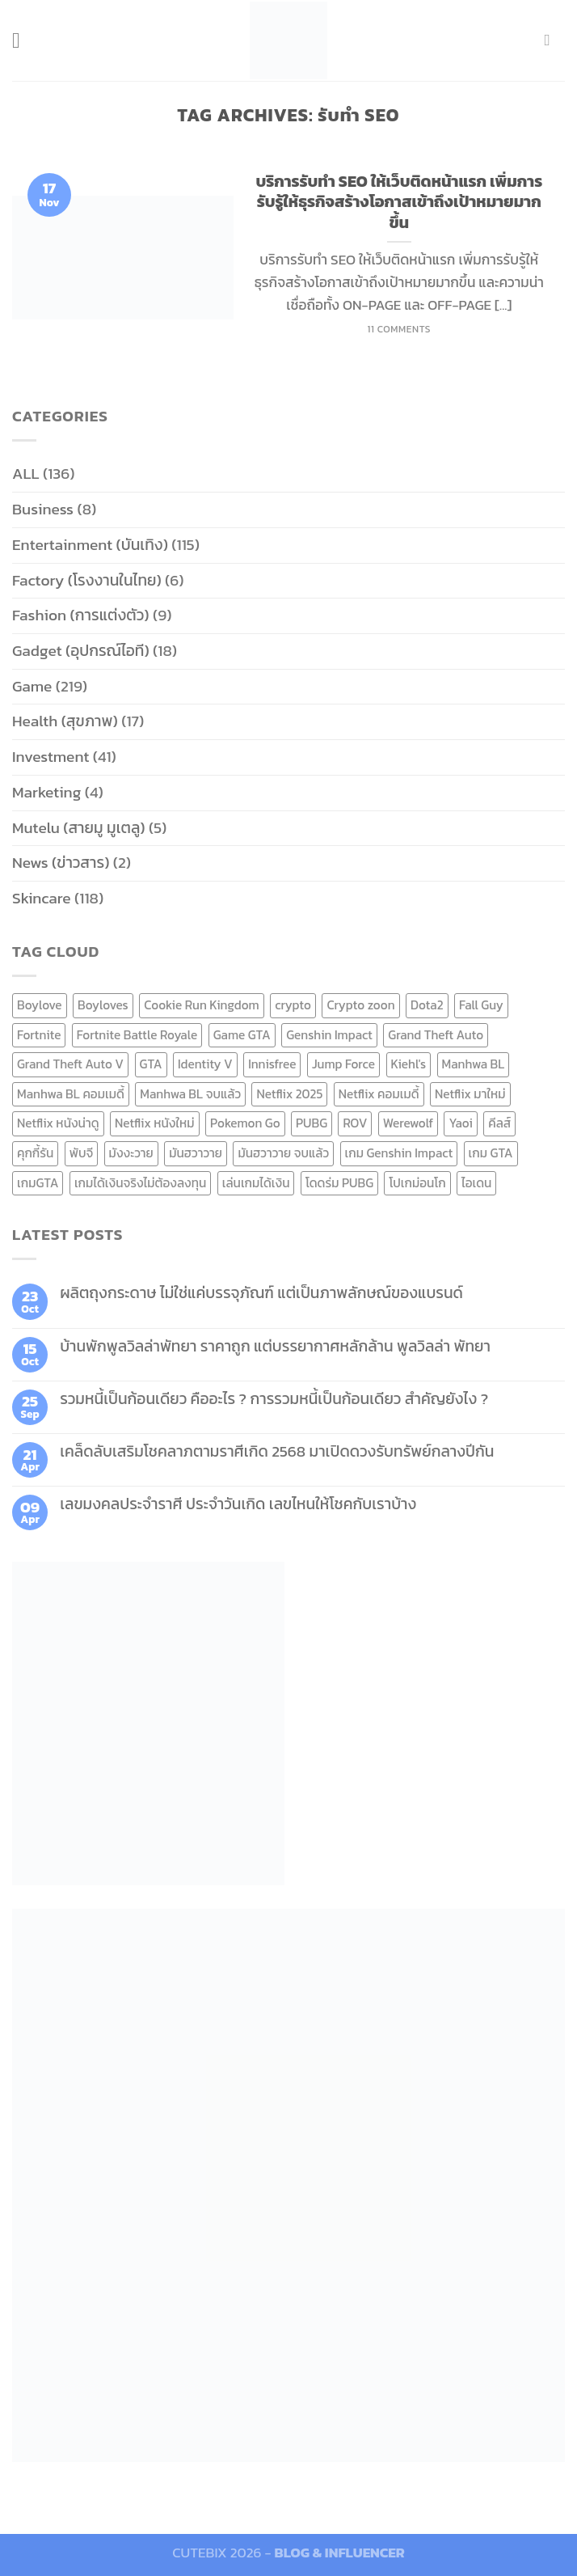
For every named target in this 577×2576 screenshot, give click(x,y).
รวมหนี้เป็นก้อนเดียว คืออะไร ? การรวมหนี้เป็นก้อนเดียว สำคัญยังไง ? (274, 1399)
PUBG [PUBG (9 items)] (311, 1123)
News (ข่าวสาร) (60, 862)
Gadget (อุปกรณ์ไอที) (81, 650)
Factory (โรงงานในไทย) (87, 580)
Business (43, 509)
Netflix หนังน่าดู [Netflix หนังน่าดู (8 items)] (58, 1123)
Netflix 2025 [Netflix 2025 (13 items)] (289, 1094)
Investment (50, 756)
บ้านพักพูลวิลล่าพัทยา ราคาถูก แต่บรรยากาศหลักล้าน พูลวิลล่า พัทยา (275, 1346)
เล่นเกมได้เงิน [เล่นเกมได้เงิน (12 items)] (256, 1183)
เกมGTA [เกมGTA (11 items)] (37, 1183)
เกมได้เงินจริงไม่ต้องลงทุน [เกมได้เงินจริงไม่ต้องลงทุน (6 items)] (140, 1183)
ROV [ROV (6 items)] (355, 1123)
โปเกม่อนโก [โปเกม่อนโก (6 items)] (417, 1183)
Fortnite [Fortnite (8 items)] (39, 1035)
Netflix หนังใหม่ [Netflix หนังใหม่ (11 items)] (155, 1123)
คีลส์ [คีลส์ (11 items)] (499, 1123)
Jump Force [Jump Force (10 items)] (343, 1064)
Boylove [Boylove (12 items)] (39, 1005)
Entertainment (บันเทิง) (90, 544)
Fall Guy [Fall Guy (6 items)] (481, 1005)
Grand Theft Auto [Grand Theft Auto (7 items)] (435, 1035)
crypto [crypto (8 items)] (293, 1005)
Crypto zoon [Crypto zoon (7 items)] (360, 1005)
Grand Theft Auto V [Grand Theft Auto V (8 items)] (70, 1064)
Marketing (46, 792)
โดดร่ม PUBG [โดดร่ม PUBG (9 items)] (339, 1183)
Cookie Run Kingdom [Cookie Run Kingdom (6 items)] (201, 1005)
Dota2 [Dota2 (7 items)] (427, 1005)
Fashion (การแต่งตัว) (81, 615)
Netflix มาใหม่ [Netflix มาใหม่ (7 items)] (470, 1094)
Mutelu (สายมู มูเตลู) (78, 828)
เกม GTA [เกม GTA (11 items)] (491, 1153)
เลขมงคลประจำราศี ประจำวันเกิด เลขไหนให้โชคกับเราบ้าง (238, 1504)
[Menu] (24, 40)
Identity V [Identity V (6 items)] (205, 1064)
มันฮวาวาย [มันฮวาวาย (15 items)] (195, 1153)
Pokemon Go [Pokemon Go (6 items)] (245, 1123)
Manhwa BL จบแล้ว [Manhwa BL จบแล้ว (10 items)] (190, 1094)
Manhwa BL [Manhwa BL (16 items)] (473, 1064)
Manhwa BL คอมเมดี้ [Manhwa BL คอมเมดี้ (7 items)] (70, 1094)
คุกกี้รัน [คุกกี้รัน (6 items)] (35, 1153)
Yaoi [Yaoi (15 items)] (460, 1123)
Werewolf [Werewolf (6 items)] (408, 1123)
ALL (26, 473)
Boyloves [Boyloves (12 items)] (103, 1005)
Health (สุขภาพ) (65, 721)
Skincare (41, 898)
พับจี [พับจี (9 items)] (81, 1153)
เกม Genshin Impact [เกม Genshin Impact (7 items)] (399, 1153)
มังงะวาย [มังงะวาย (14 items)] (131, 1153)
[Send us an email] (553, 40)
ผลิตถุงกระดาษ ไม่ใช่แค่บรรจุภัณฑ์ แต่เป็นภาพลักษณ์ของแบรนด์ (261, 1293)
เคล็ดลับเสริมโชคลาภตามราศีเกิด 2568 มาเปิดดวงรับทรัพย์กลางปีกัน (277, 1451)
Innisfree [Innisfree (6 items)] (272, 1064)
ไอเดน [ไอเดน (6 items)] (476, 1183)
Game (32, 686)
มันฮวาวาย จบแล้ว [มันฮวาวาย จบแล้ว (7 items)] (283, 1153)
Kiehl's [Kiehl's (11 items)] (409, 1064)
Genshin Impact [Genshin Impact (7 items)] (329, 1035)
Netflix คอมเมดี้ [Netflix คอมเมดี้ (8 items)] (379, 1094)
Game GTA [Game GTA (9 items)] (242, 1035)
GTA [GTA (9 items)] (151, 1064)
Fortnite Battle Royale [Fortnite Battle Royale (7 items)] (137, 1035)
